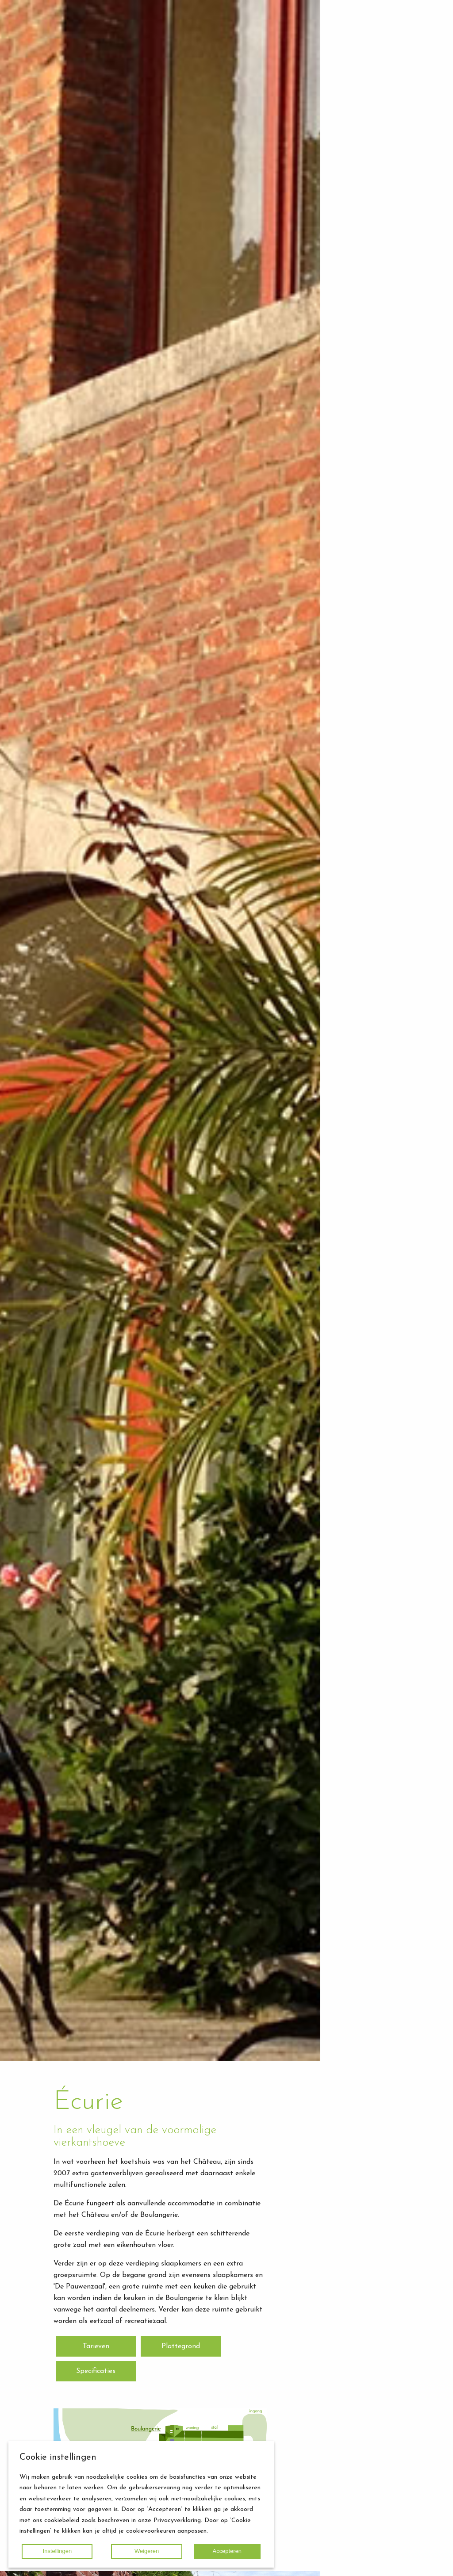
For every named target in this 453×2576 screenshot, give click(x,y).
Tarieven (96, 2346)
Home (355, 149)
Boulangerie (382, 92)
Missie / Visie (384, 126)
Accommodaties (372, 58)
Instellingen (57, 2551)
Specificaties (95, 2371)
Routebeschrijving (391, 137)
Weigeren (146, 2551)
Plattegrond (180, 2346)
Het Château (384, 71)
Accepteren (227, 2551)
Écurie (373, 81)
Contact (359, 209)
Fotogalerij (363, 162)
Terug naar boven (386, 2563)
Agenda (358, 196)
